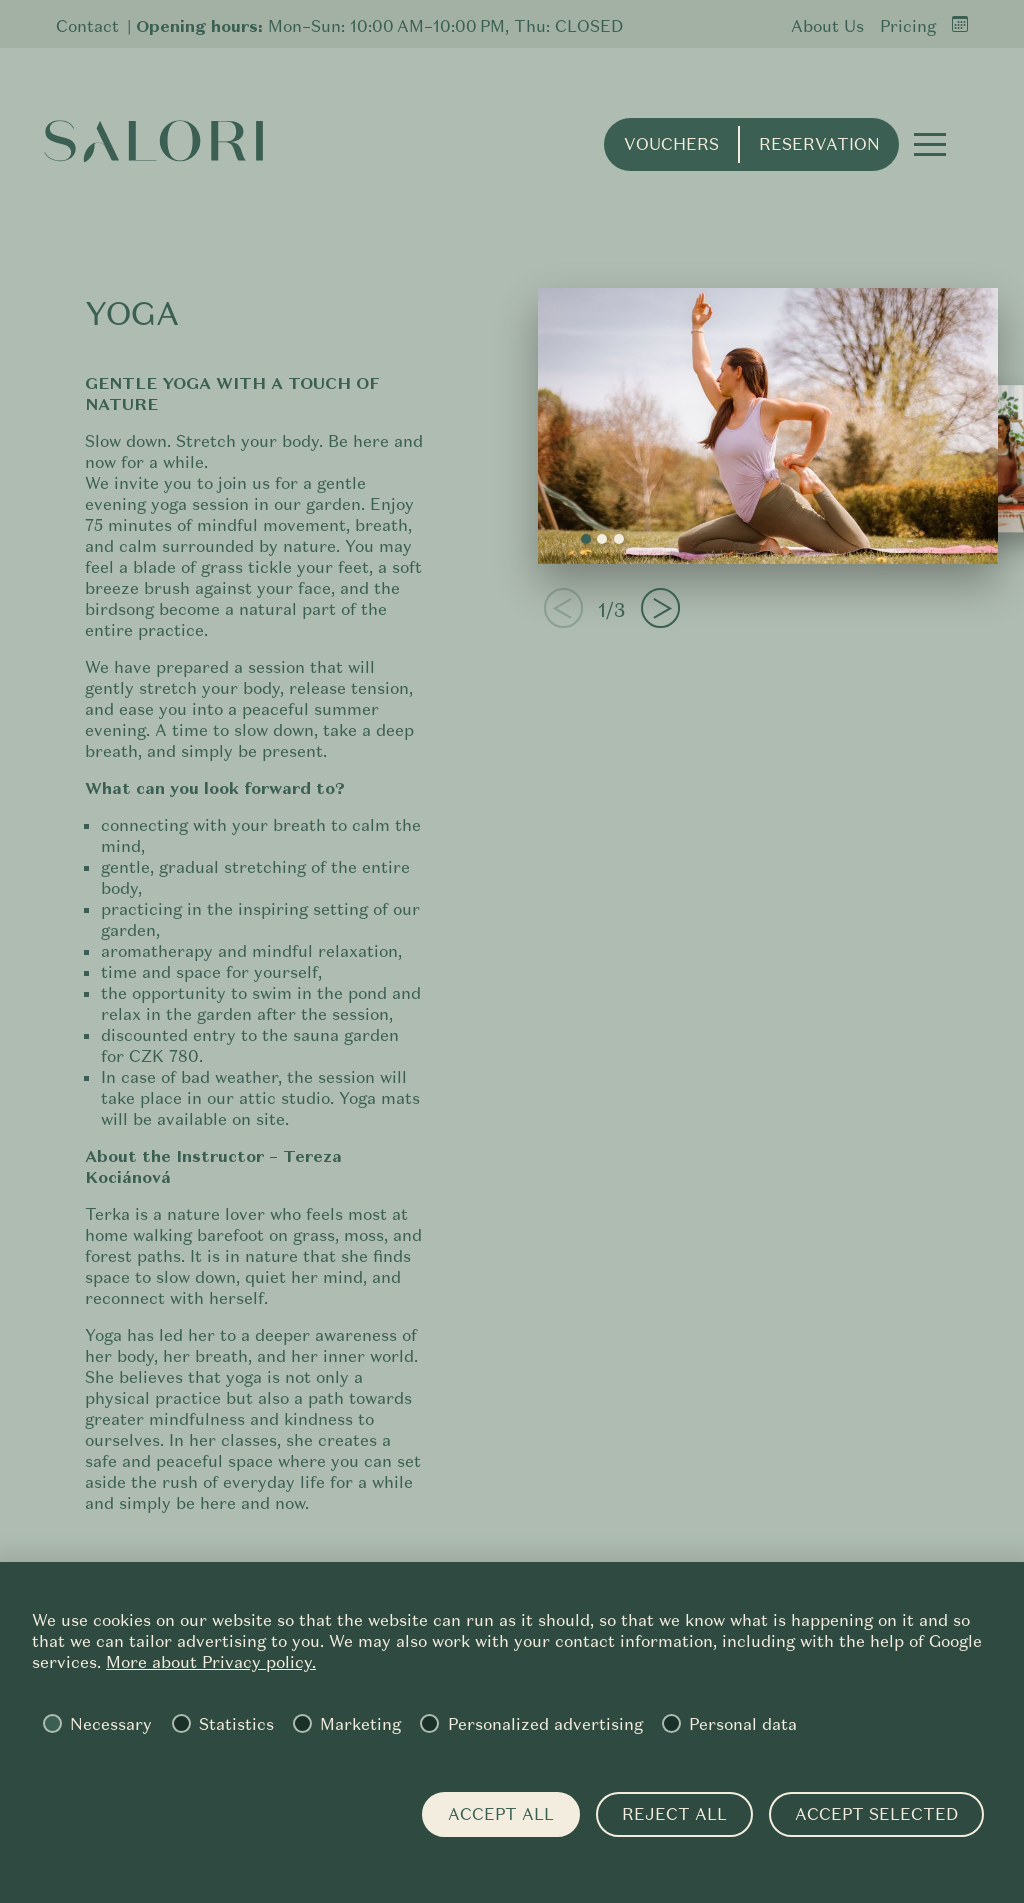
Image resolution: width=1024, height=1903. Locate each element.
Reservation (819, 144)
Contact (87, 26)
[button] (930, 144)
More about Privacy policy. (211, 1662)
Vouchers (671, 144)
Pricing (908, 26)
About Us (827, 26)
